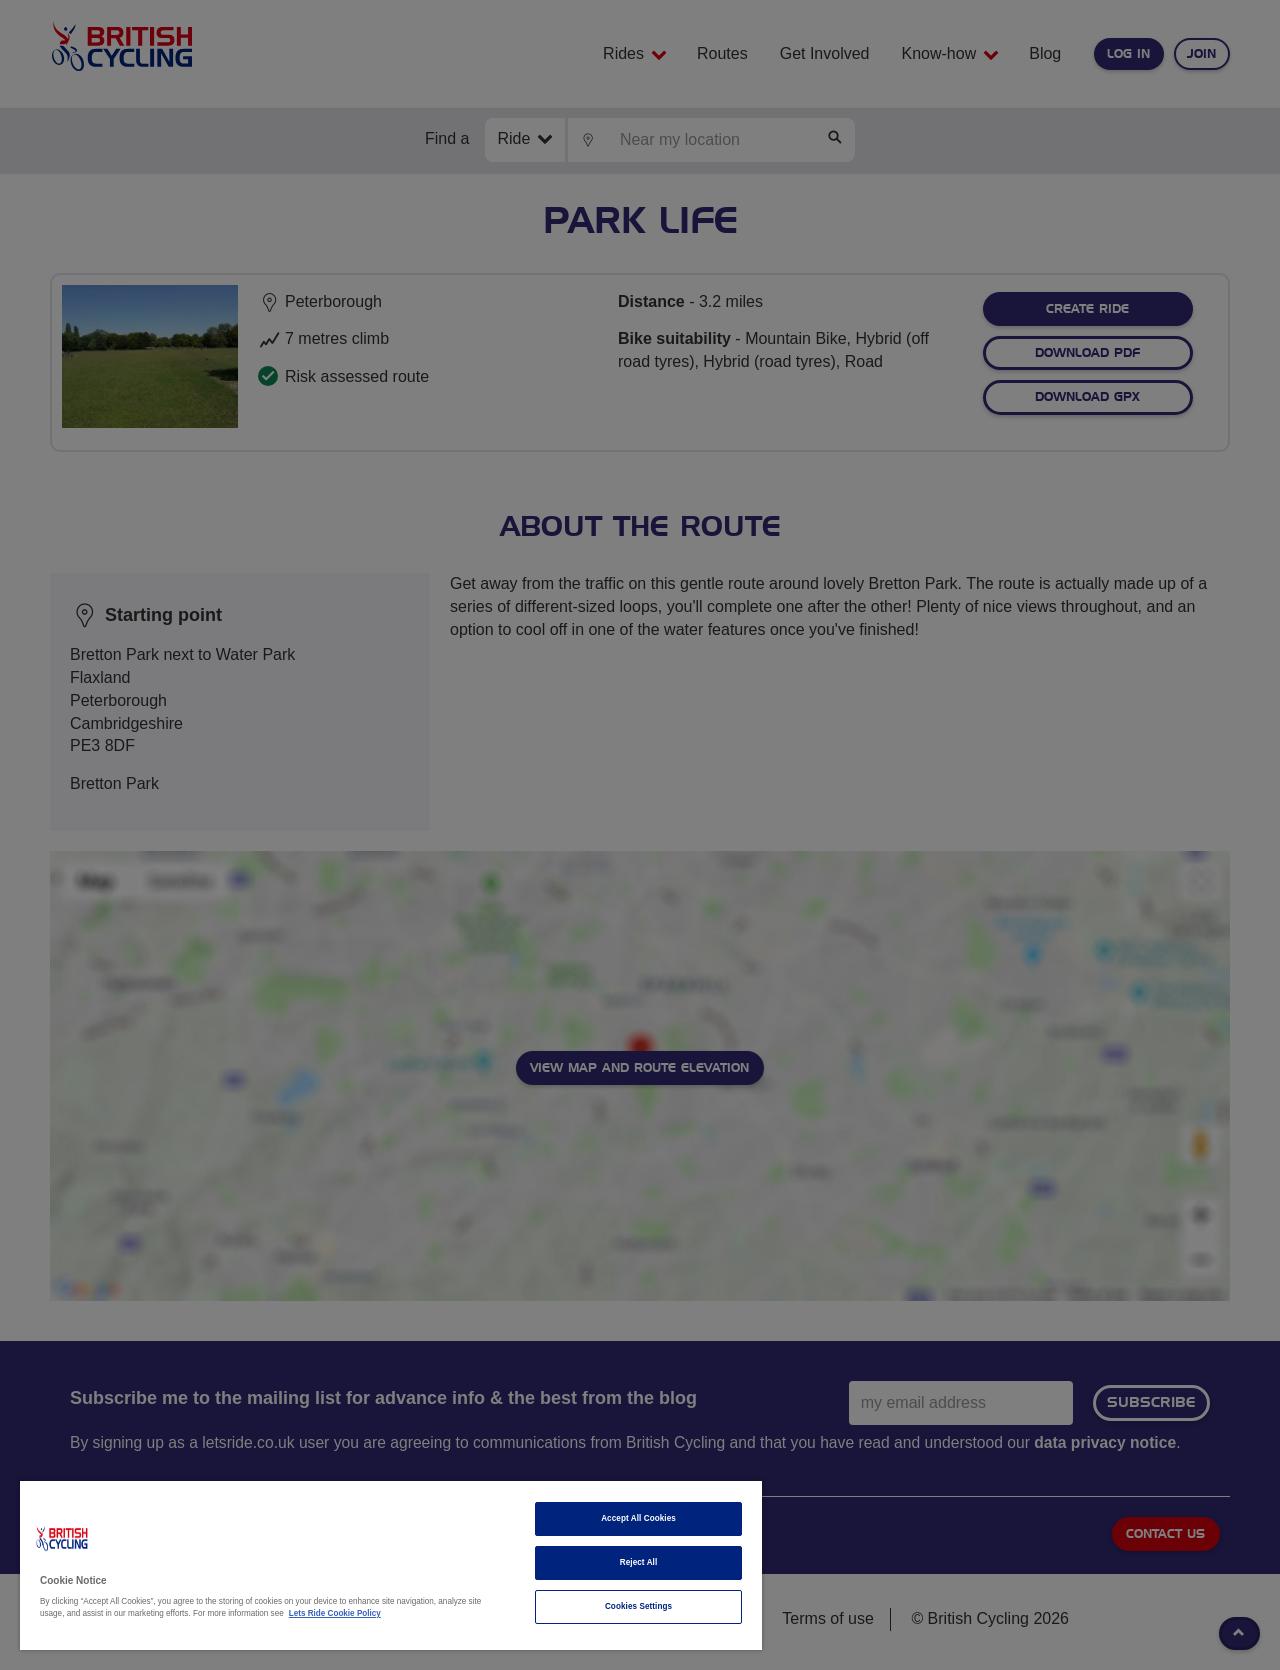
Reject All (639, 1562)
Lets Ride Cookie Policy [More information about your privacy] (335, 1613)
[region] (391, 1565)
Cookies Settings (638, 1606)
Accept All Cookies (638, 1518)
